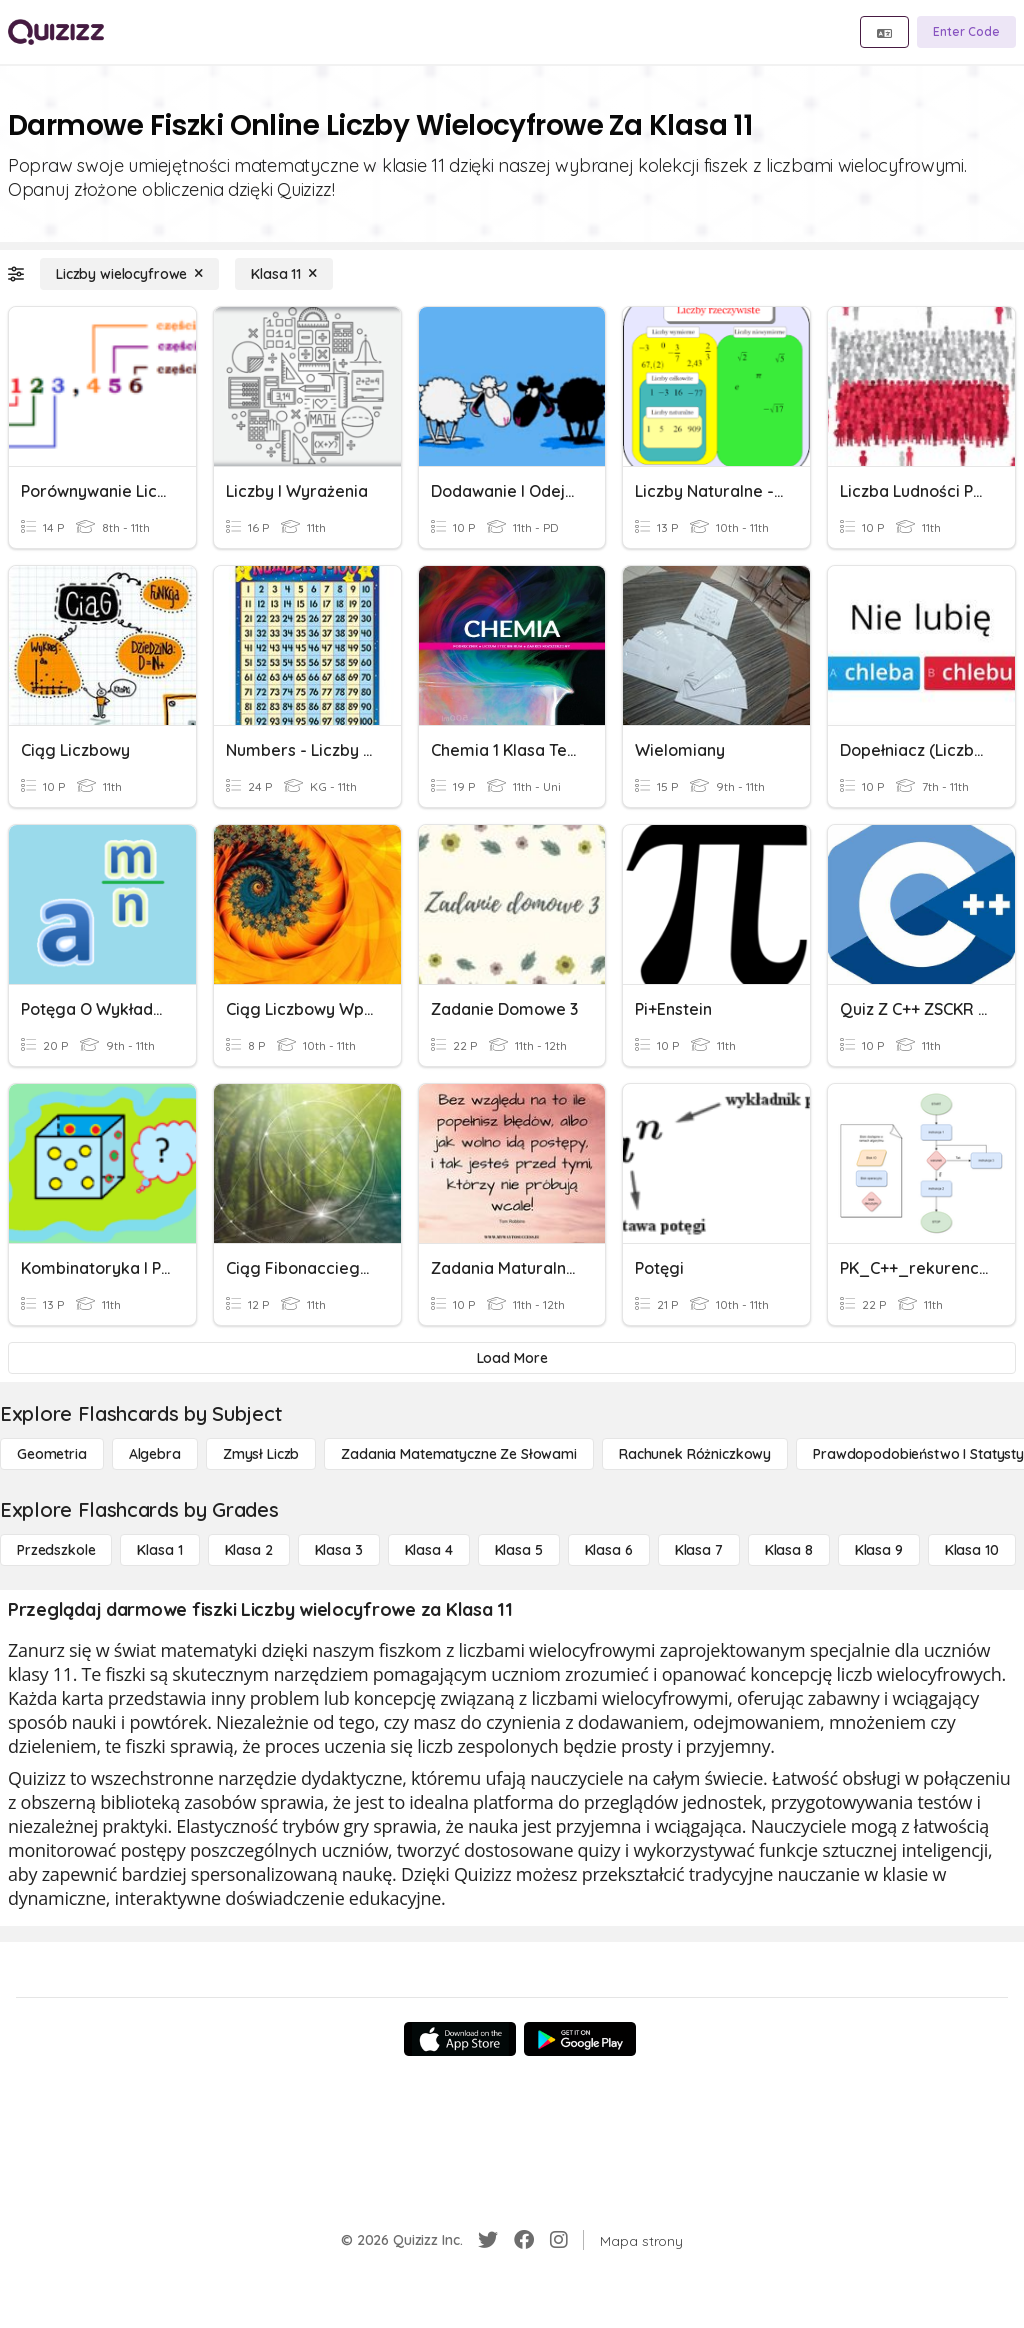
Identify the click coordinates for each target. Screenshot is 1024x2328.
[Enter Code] (966, 32)
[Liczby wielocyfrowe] (129, 274)
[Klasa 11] (284, 274)
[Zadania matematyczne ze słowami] (459, 1454)
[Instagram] (559, 2240)
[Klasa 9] (879, 1550)
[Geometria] (52, 1454)
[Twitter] (488, 2240)
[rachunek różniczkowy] (695, 1454)
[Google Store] (580, 2039)
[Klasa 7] (699, 1550)
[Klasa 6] (609, 1550)
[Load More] (512, 1358)
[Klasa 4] (429, 1550)
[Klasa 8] (789, 1550)
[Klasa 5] (519, 1550)
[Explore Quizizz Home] (56, 32)
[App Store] (460, 2039)
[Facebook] (524, 2240)
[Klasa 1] (159, 1550)
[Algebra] (155, 1454)
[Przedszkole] (56, 1550)
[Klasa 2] (249, 1550)
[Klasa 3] (339, 1550)
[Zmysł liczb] (261, 1454)
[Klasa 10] (972, 1550)
